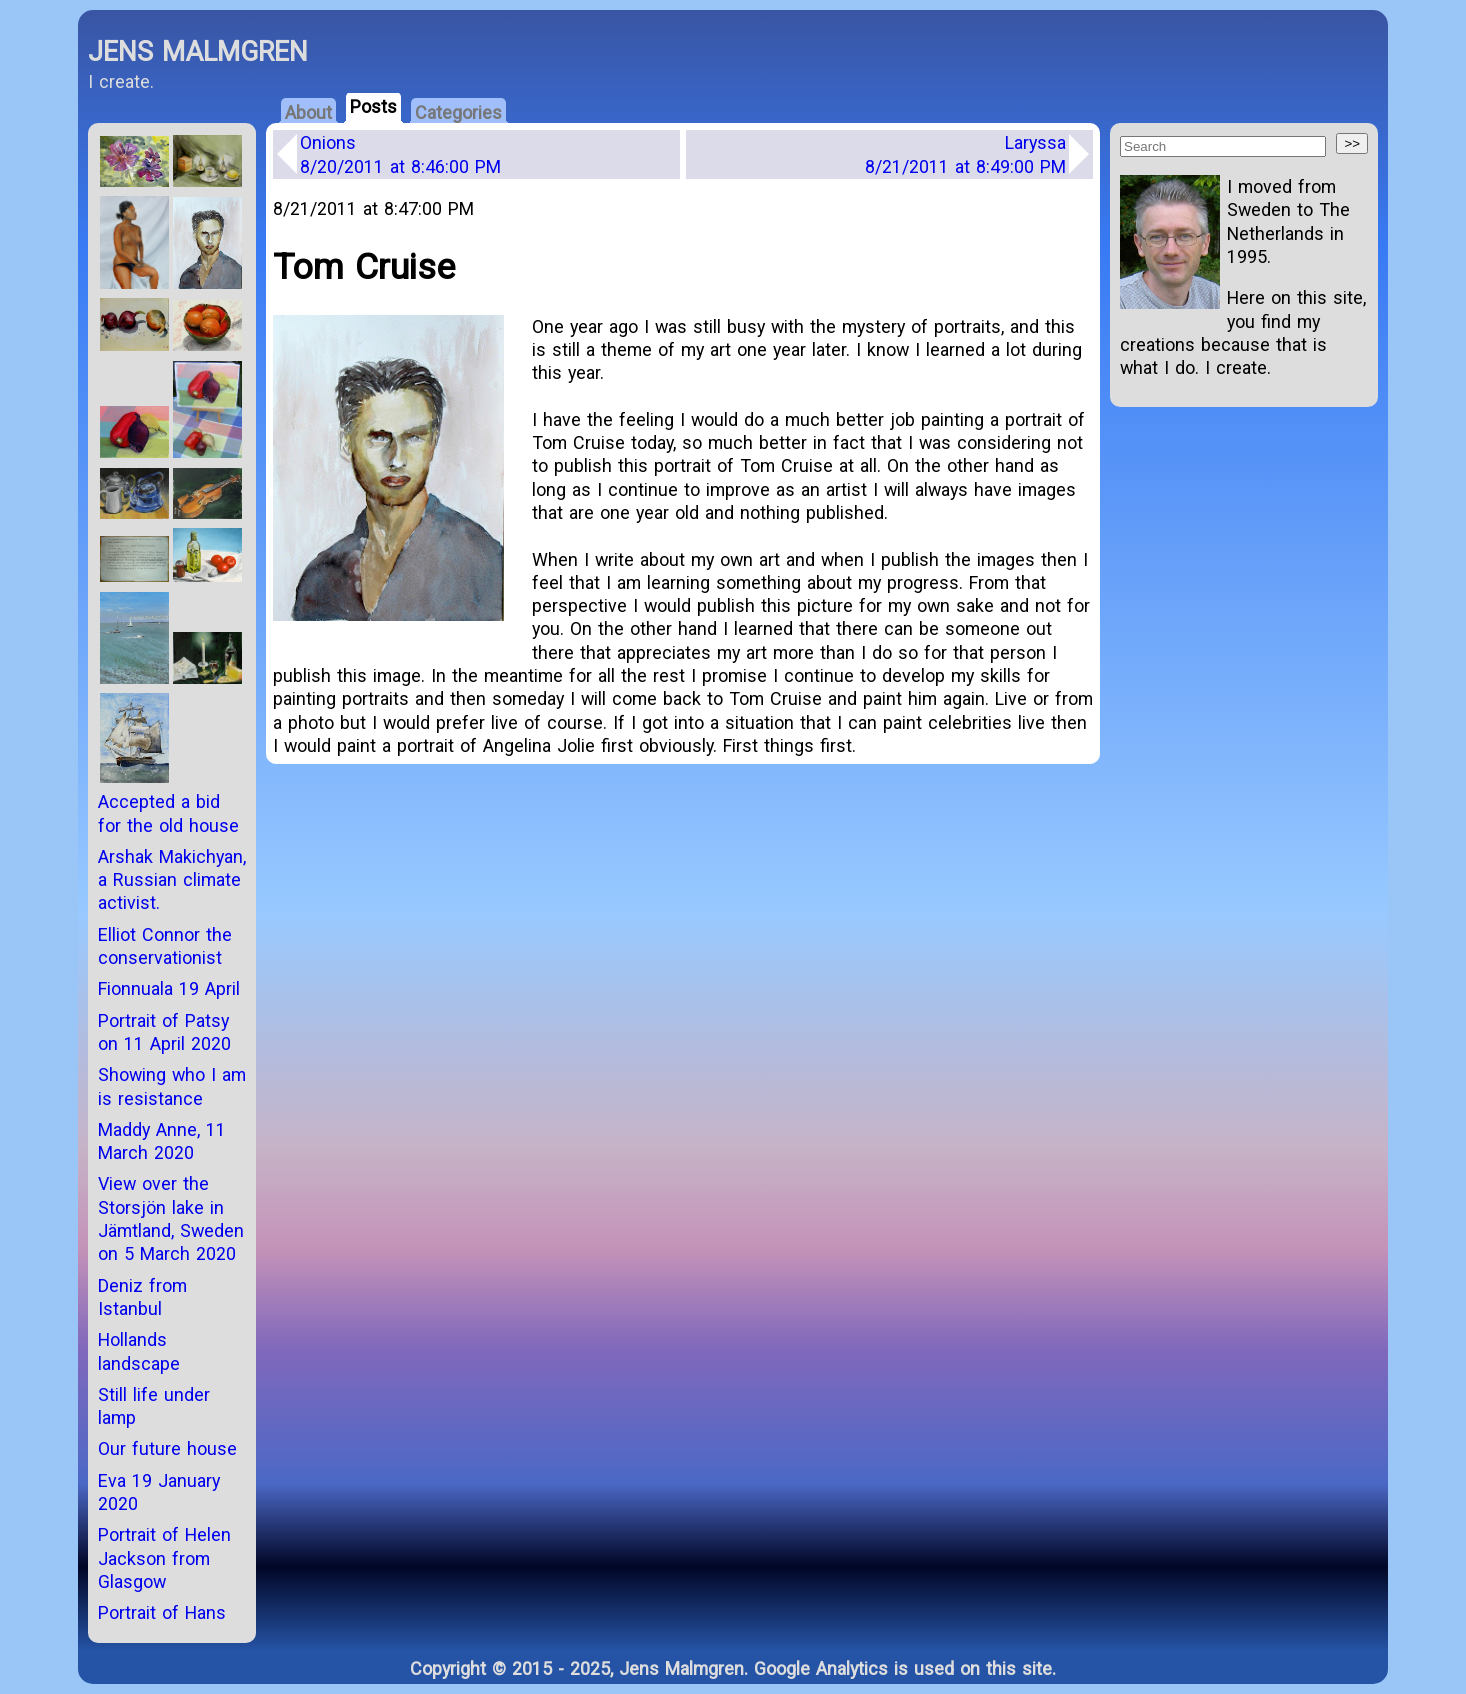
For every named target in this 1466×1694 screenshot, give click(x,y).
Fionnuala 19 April (169, 988)
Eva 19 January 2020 (159, 1492)
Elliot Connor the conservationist (165, 946)
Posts (373, 106)
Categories (458, 112)
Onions (400, 154)
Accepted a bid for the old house (168, 813)
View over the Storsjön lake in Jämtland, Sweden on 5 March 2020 (171, 1218)
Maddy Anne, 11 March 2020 (162, 1141)
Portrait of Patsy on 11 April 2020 (164, 1032)
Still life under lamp (154, 1406)
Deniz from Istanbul (142, 1297)
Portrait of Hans (162, 1612)
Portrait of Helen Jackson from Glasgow (164, 1558)
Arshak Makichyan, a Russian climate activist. (172, 880)
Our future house (167, 1448)
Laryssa (965, 154)
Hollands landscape (139, 1351)
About (308, 112)
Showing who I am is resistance (172, 1086)
